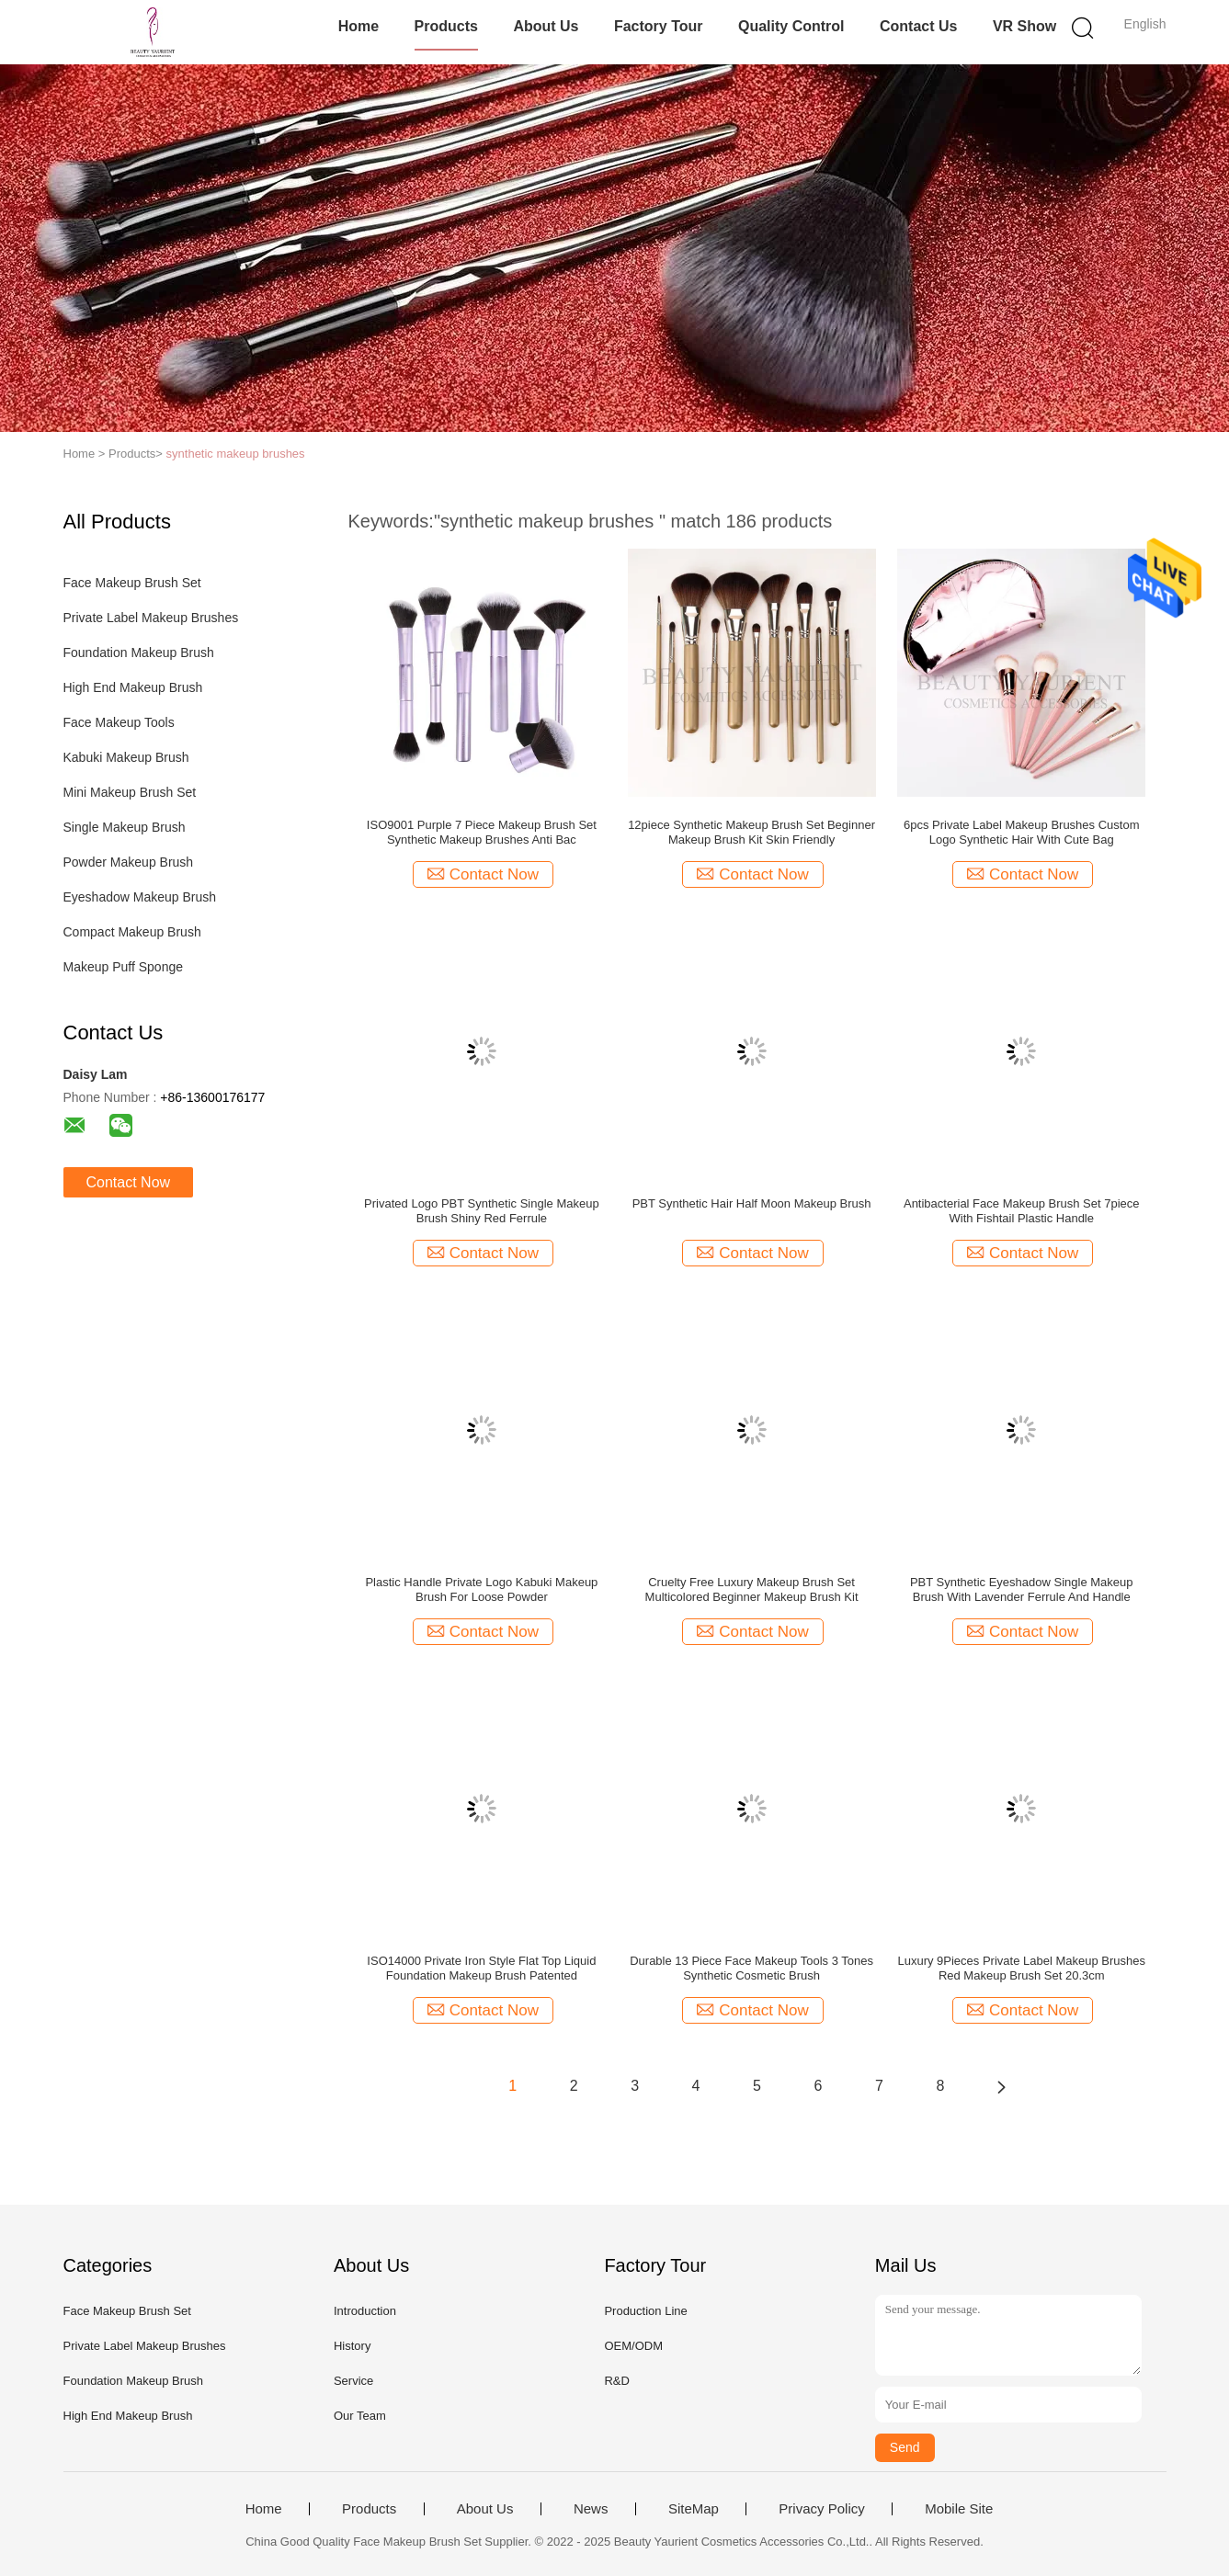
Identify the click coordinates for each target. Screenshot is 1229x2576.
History (352, 2346)
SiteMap (693, 2508)
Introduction (365, 2311)
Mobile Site (959, 2508)
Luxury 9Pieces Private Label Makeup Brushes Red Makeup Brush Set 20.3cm (1021, 1968)
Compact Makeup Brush (132, 932)
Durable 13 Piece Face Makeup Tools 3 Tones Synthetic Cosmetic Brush (751, 1968)
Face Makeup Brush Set (132, 582)
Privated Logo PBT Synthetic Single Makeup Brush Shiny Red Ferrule (481, 1211)
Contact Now (128, 1182)
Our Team (360, 2416)
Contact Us (918, 26)
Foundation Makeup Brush (138, 652)
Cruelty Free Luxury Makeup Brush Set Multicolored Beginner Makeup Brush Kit (752, 1589)
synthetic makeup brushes (235, 453)
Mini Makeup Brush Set (130, 792)
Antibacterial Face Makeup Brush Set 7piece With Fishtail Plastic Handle (1022, 1211)
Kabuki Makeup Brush (126, 757)
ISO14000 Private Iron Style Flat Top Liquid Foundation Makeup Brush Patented (481, 1968)
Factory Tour (658, 26)
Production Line (645, 2311)
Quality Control (791, 26)
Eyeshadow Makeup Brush (140, 897)
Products (446, 26)
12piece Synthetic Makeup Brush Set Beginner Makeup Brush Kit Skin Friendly (751, 832)
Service (353, 2381)
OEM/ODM (633, 2346)
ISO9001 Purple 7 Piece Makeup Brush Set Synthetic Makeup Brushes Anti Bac (482, 832)
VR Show (1024, 26)
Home (358, 26)
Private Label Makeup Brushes (151, 617)
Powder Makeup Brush (128, 862)
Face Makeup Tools (119, 722)
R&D (616, 2381)
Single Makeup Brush (124, 827)
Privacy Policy (821, 2508)
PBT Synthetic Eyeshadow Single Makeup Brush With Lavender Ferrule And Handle (1021, 1589)
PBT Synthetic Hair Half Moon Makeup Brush (751, 1203)
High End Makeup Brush (133, 687)
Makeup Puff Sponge (123, 966)
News (591, 2508)
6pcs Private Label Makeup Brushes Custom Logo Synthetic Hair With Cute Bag (1022, 832)
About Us (545, 26)
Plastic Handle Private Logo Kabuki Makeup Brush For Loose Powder (481, 1589)
